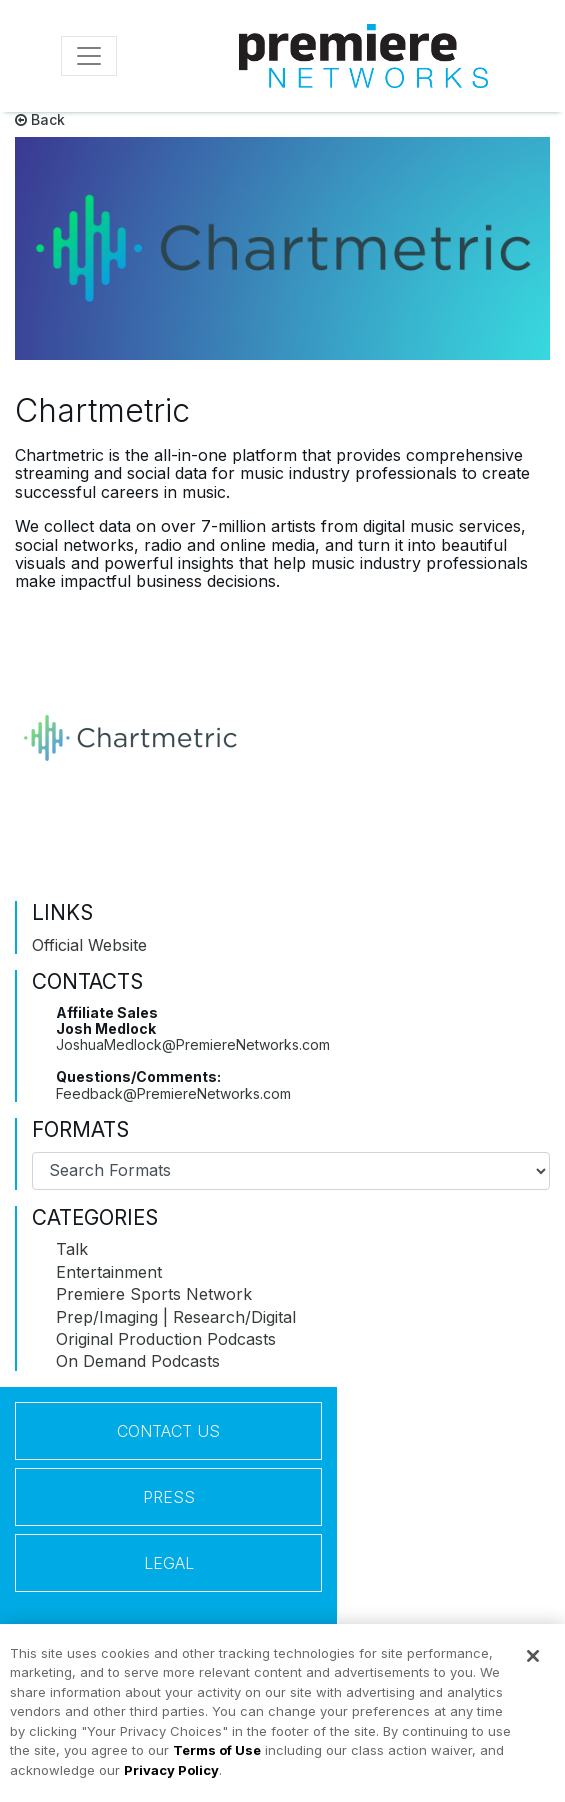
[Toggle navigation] (89, 56)
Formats (80, 1130)
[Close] (533, 1664)
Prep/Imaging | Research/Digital (176, 1317)
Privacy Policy (171, 1778)
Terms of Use (217, 1758)
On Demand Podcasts (138, 1361)
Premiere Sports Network (154, 1294)
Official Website (89, 945)
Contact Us (168, 1431)
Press (169, 1497)
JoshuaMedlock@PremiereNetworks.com (193, 1044)
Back (40, 119)
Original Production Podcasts (166, 1339)
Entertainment (109, 1272)
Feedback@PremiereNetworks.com (173, 1093)
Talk (72, 1249)
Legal (169, 1563)
